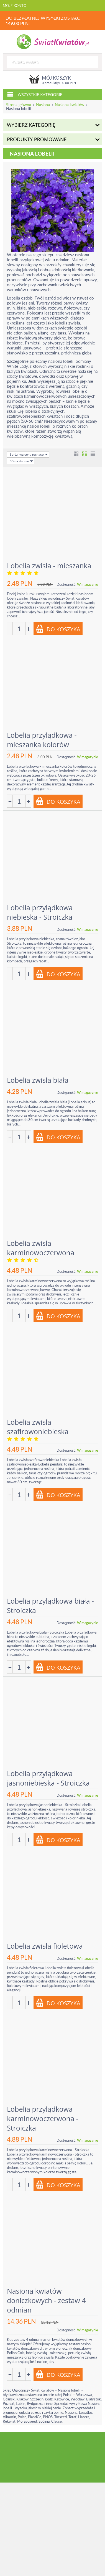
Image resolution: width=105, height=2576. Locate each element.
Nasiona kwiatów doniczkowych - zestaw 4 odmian (46, 2300)
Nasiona (43, 104)
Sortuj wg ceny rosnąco (29, 454)
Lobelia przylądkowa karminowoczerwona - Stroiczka (42, 2118)
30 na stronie (21, 461)
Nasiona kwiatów (69, 104)
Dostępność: (66, 584)
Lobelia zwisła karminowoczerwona (40, 1247)
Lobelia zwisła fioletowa (45, 1946)
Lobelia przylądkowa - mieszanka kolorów (42, 739)
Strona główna (18, 104)
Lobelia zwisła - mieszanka (49, 565)
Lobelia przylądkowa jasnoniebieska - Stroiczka (48, 1778)
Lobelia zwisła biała (37, 1080)
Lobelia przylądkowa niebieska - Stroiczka (40, 912)
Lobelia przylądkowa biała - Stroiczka (50, 1605)
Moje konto (14, 5)
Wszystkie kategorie (34, 94)
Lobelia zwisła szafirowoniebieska (37, 1426)
